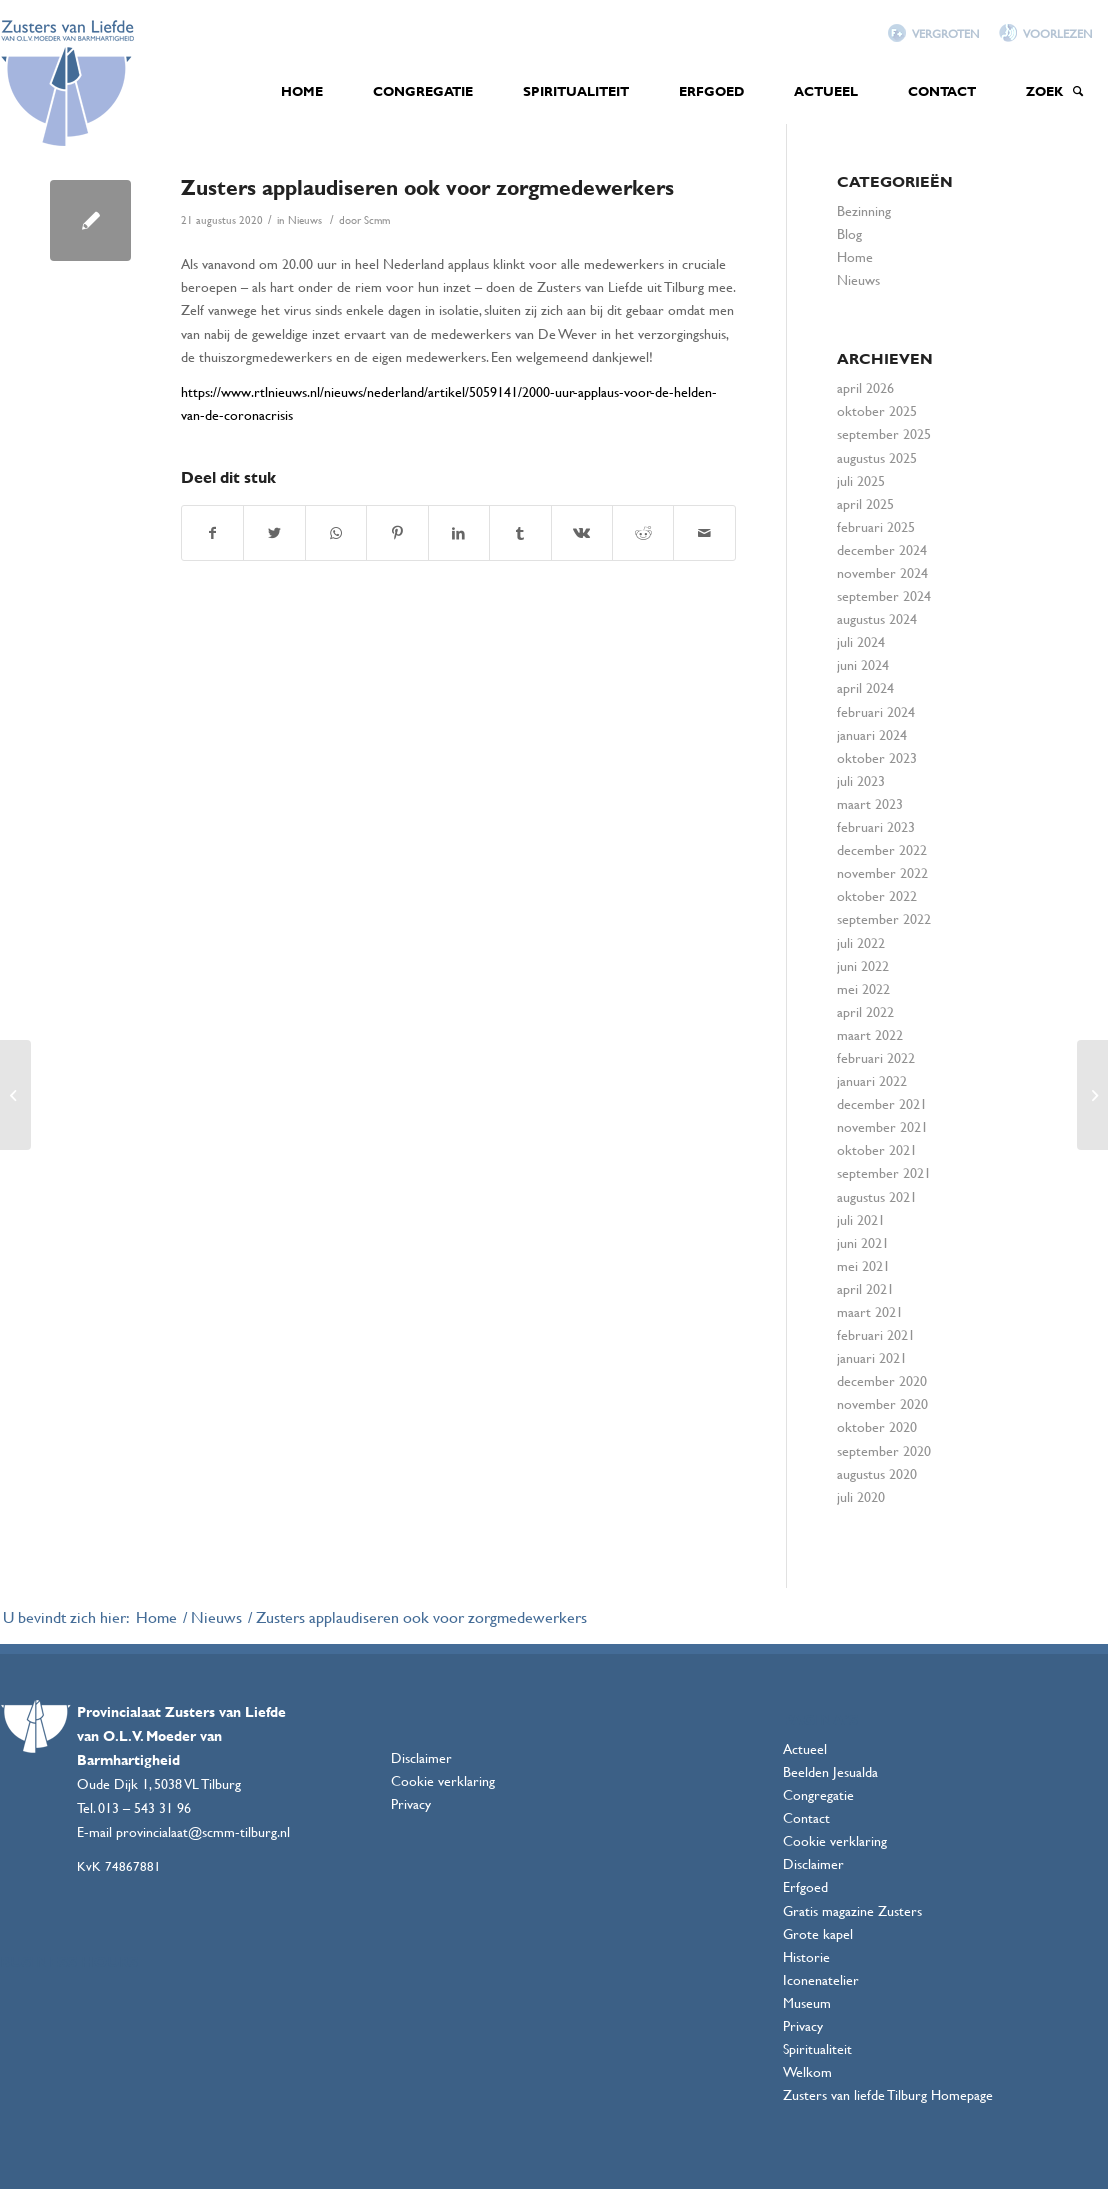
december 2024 (882, 549)
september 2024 (884, 595)
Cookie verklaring (443, 1780)
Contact (806, 1817)
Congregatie (818, 1794)
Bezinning (864, 210)
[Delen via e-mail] (704, 533)
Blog (849, 233)
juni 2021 (863, 1242)
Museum (807, 2002)
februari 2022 (876, 1057)
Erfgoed (805, 1886)
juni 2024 (863, 664)
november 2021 (882, 1126)
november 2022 (882, 872)
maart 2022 (870, 1034)
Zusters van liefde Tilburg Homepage (888, 2094)
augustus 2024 (877, 618)
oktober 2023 (877, 757)
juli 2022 (861, 942)
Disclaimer (421, 1757)
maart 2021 (870, 1311)
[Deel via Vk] (582, 533)
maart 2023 (870, 803)
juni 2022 (863, 965)
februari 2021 (876, 1334)
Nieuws (305, 220)
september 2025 (884, 433)
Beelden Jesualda (830, 1771)
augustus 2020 (877, 1473)
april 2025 (865, 503)
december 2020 (882, 1380)
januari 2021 (872, 1357)
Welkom (807, 2071)
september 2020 (884, 1450)
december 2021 (882, 1103)
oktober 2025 (877, 410)
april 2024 (865, 687)
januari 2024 (872, 734)
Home (855, 256)
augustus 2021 (877, 1196)
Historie (806, 1956)
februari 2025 (876, 526)
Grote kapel (818, 1933)
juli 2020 (861, 1496)
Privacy (411, 1803)
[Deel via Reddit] (643, 533)
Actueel (805, 1748)
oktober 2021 (877, 1149)
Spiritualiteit (817, 2048)
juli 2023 (861, 780)
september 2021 (884, 1172)
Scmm (377, 220)
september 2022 (884, 918)
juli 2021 (861, 1219)
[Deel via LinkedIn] (459, 533)
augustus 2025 (877, 457)
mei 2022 (863, 988)
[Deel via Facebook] (212, 533)
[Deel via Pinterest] (397, 533)
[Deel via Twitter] (274, 533)
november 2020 (882, 1403)
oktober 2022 (877, 895)
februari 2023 (876, 826)
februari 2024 (876, 711)
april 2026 (865, 387)
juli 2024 (861, 641)
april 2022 (865, 1011)
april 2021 (865, 1288)
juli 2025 (861, 480)
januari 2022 (872, 1080)
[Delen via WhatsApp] (336, 533)
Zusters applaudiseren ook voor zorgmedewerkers (427, 187)
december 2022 (882, 849)
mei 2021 (863, 1265)
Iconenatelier (821, 1979)
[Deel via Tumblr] (520, 533)
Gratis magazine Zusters (852, 1910)
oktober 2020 (877, 1426)
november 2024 (882, 572)
